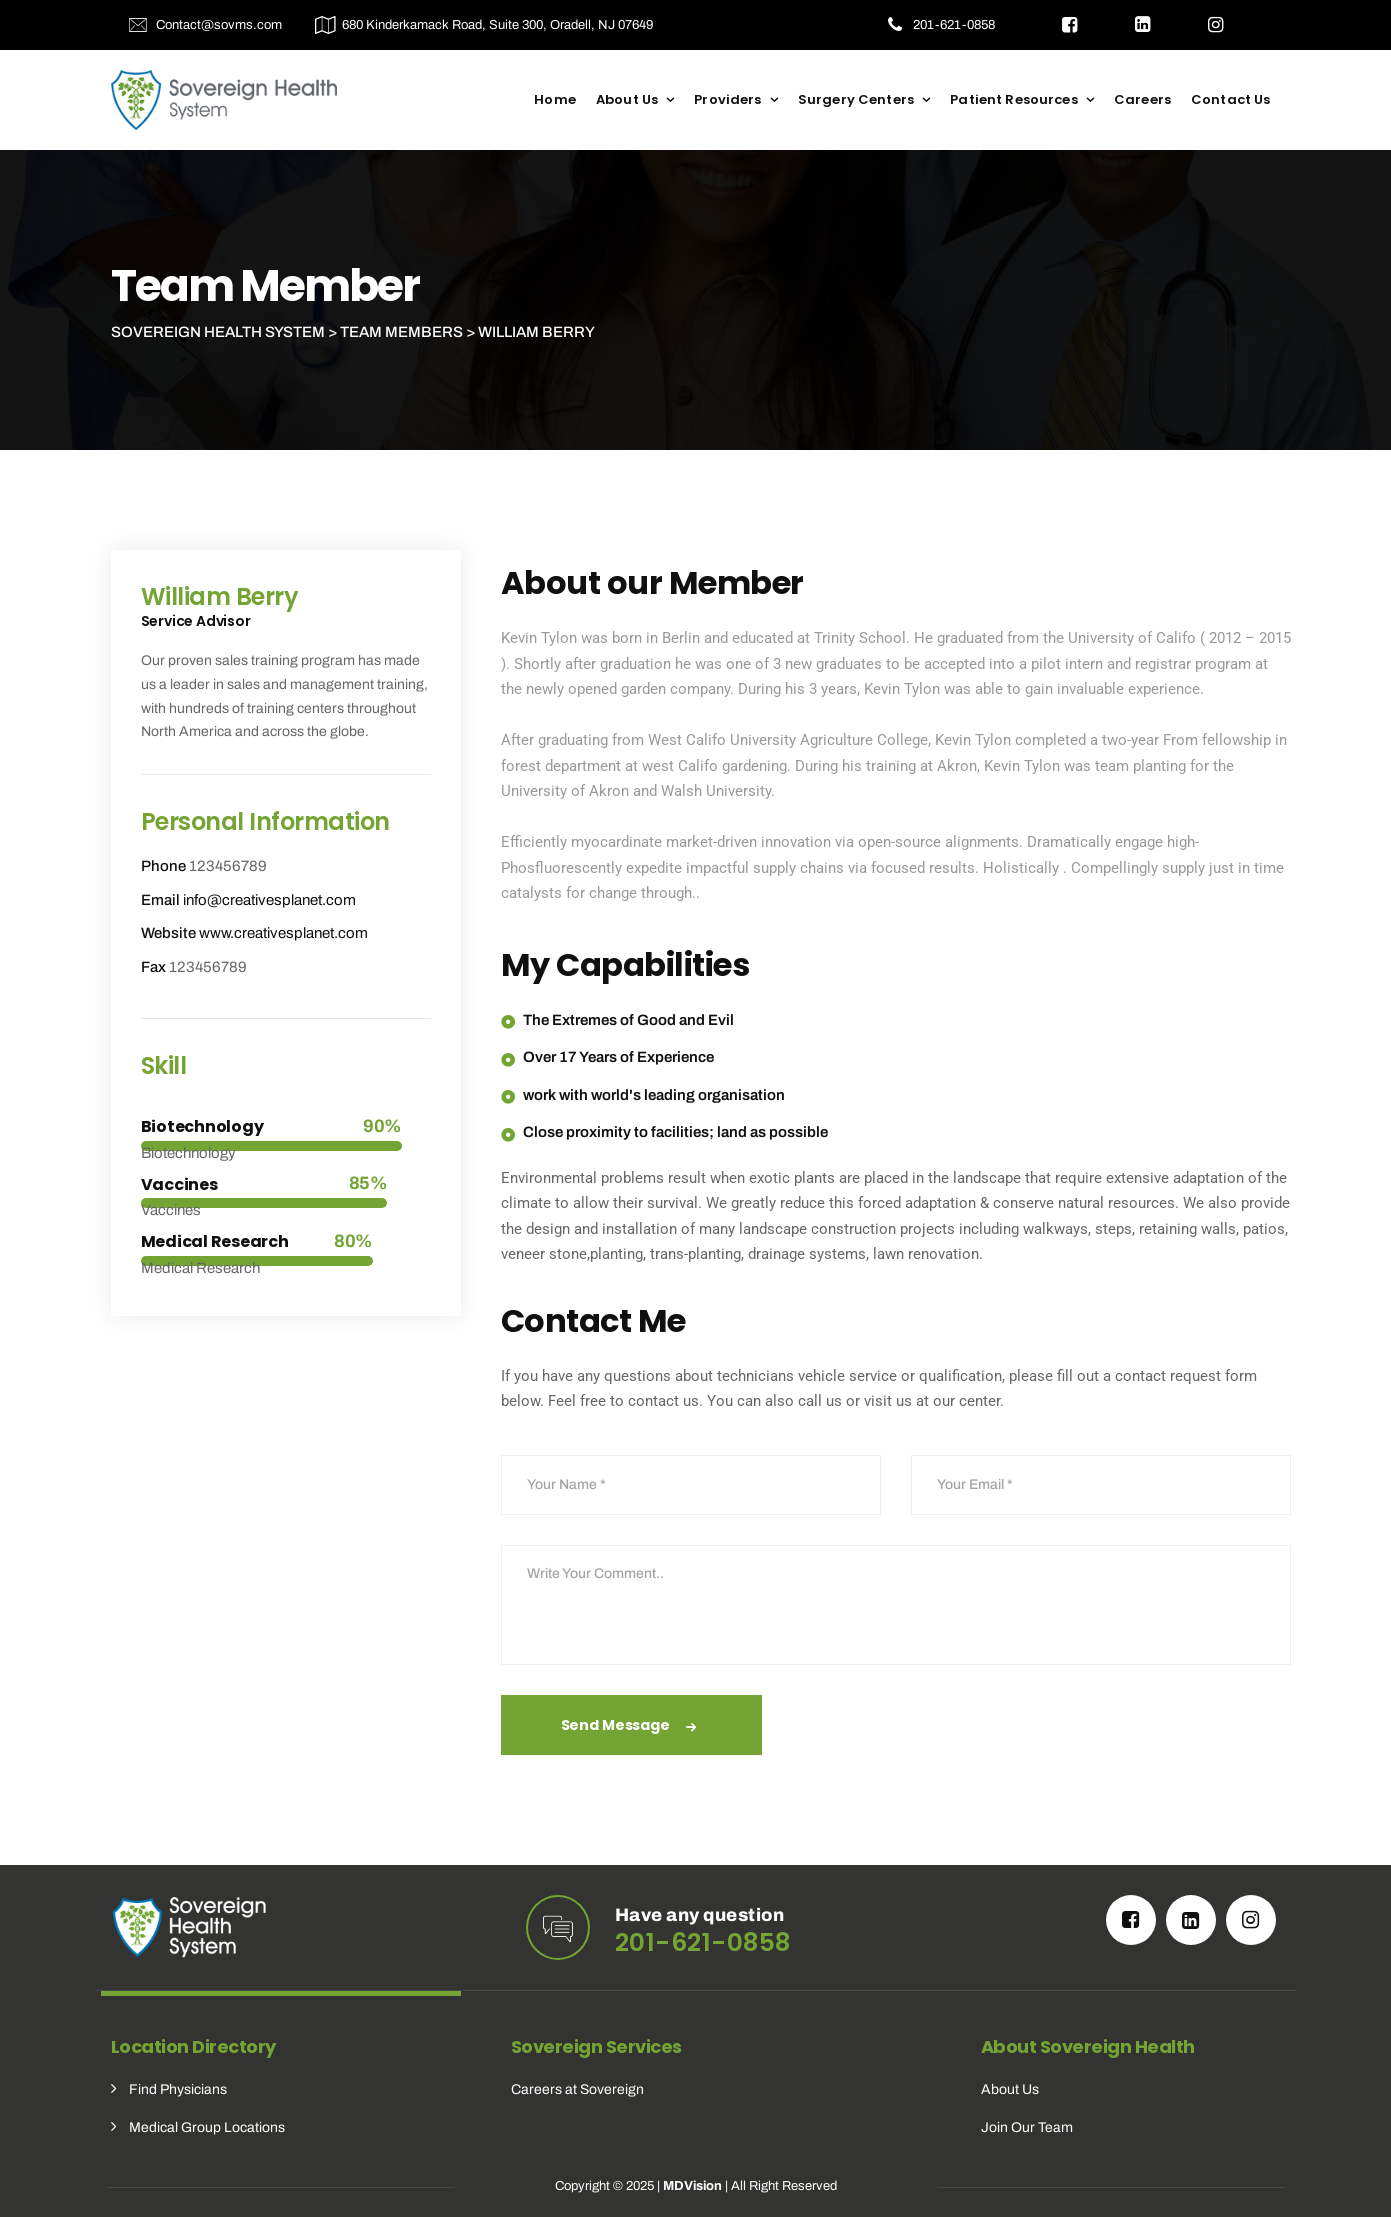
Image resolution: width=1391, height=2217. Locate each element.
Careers (1142, 99)
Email (160, 900)
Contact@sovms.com (219, 25)
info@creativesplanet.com (269, 900)
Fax (153, 967)
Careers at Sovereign (577, 2089)
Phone (163, 866)
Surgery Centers (856, 99)
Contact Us (1231, 99)
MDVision (692, 2186)
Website (168, 933)
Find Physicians (178, 2089)
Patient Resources (1014, 99)
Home (555, 99)
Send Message (632, 1727)
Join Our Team (1027, 2127)
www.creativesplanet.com (283, 933)
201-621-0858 (954, 25)
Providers (727, 99)
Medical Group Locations (207, 2127)
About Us (627, 99)
